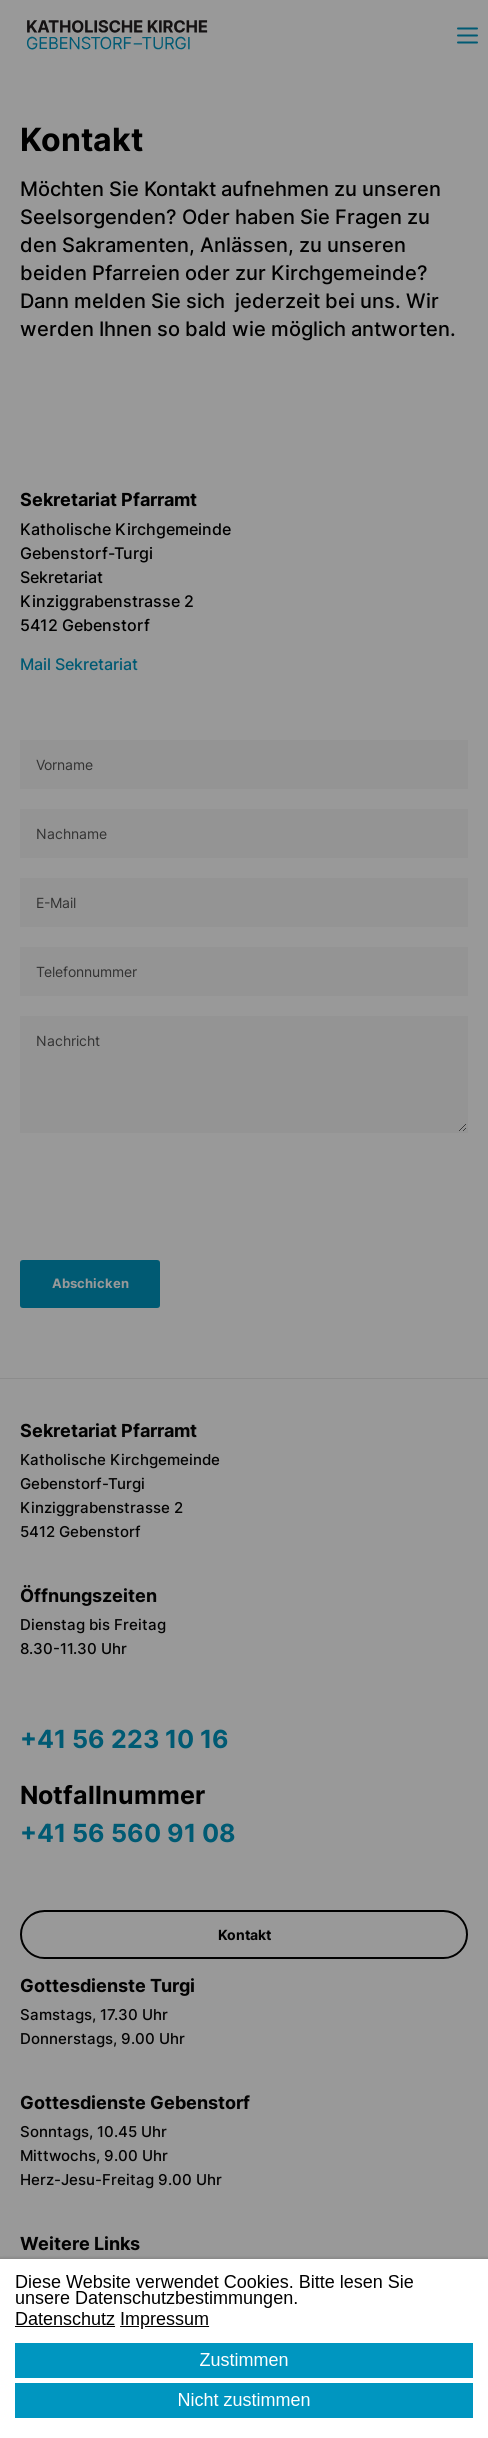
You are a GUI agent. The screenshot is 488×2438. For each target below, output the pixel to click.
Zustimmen (243, 2360)
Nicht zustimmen (243, 2400)
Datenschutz (65, 2319)
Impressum (164, 2319)
